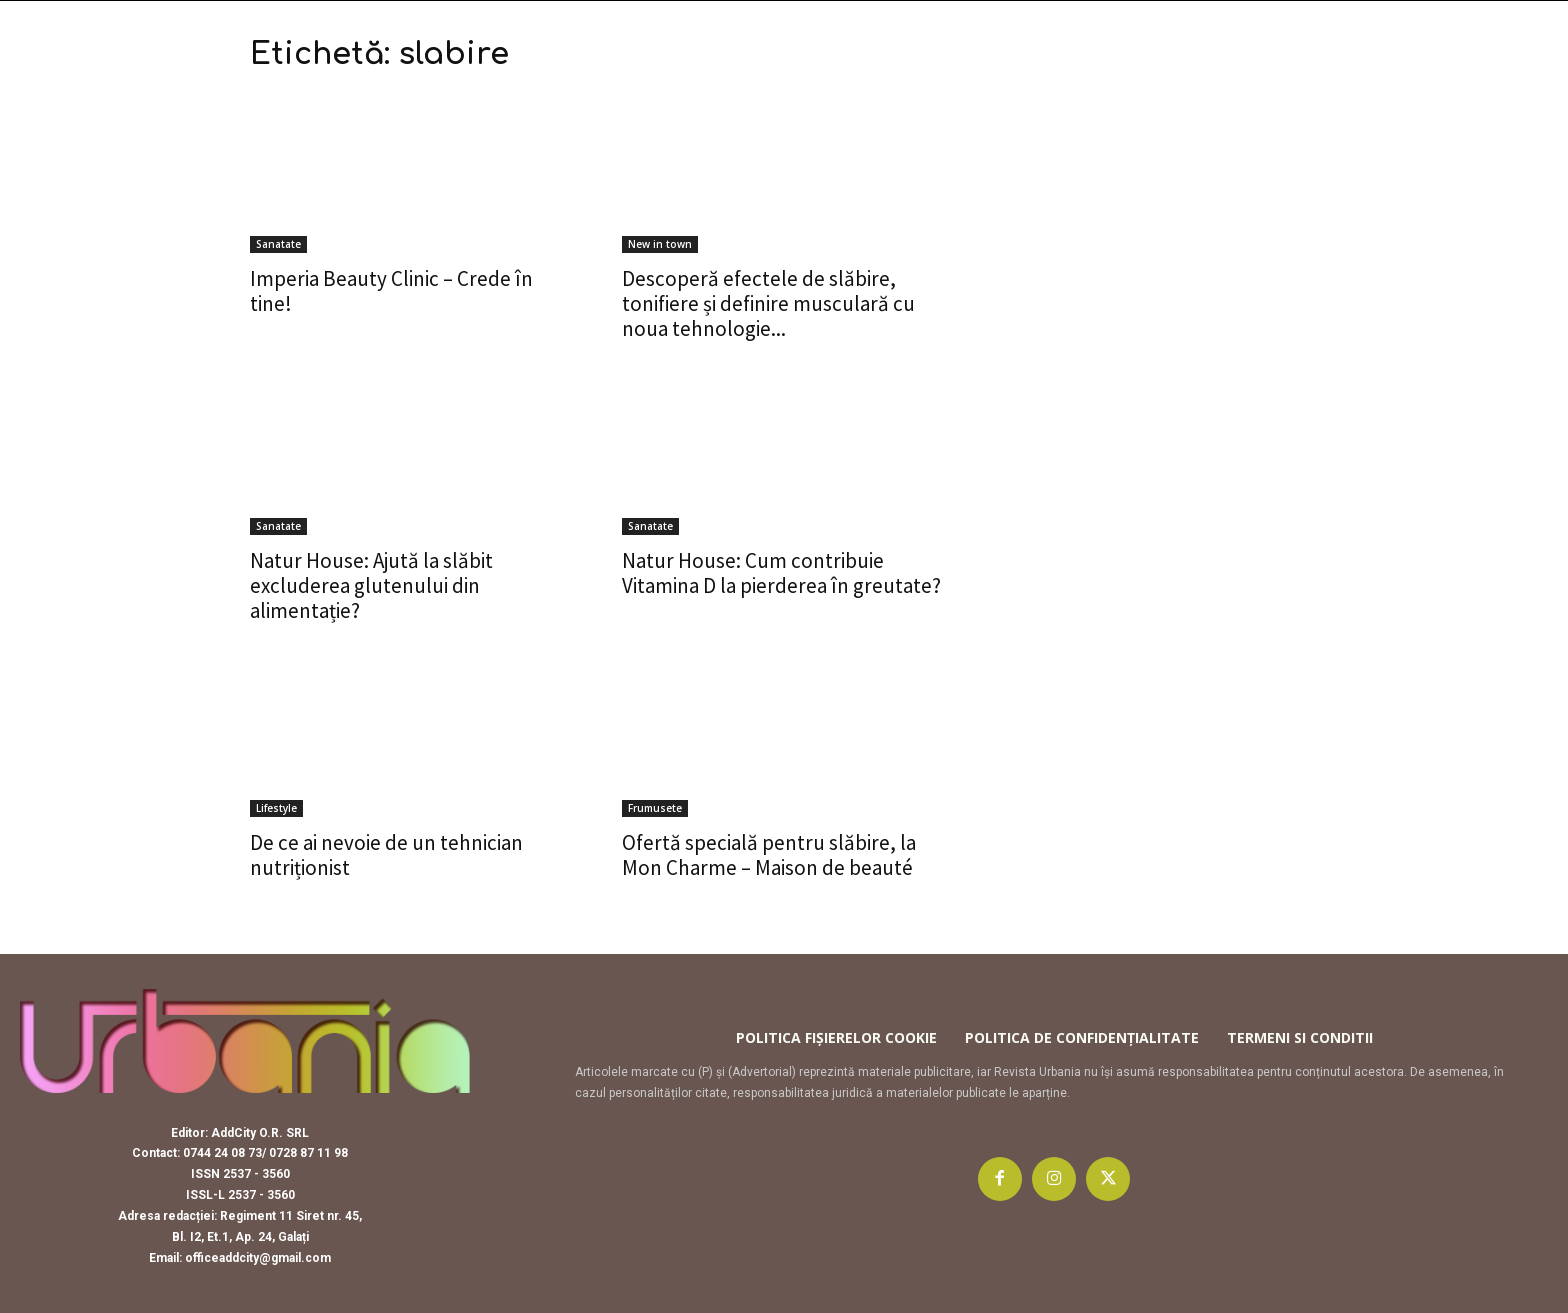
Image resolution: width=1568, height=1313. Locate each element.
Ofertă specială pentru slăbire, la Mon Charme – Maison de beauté (769, 855)
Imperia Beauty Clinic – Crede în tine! (391, 291)
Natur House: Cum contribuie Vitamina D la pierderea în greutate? (781, 573)
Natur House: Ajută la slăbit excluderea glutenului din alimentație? (371, 585)
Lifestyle (276, 808)
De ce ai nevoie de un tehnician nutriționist (386, 855)
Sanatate (278, 244)
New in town (660, 244)
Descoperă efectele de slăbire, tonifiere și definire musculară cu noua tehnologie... (768, 303)
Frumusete (655, 808)
